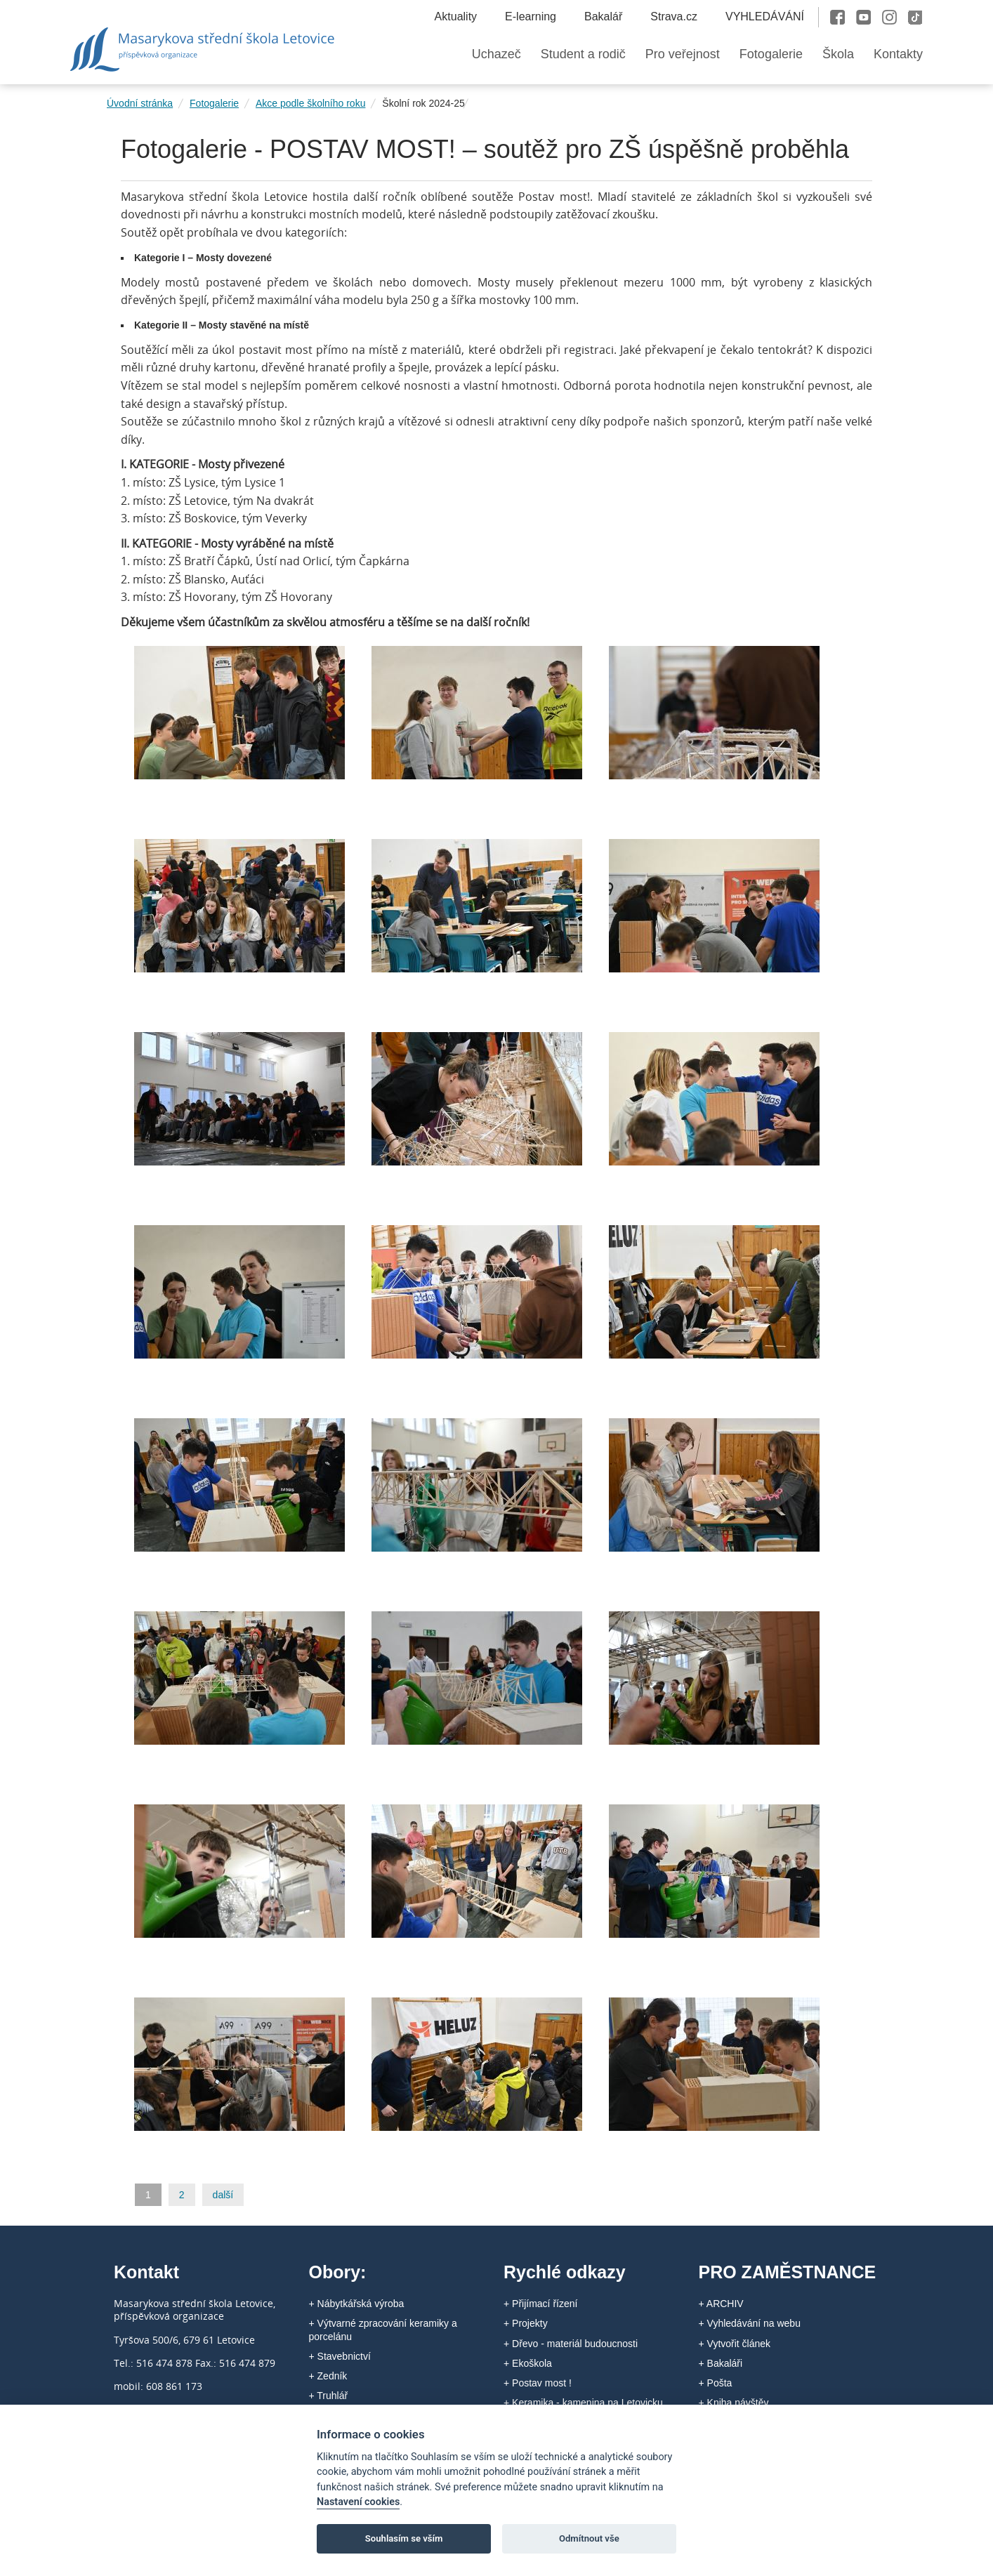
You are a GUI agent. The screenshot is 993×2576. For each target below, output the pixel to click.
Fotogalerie (214, 103)
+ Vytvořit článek (735, 2343)
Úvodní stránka (140, 103)
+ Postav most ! (538, 2383)
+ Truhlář (328, 2395)
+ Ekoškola (528, 2363)
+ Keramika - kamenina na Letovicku (583, 2402)
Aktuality (456, 16)
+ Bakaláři (721, 2363)
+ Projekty (526, 2323)
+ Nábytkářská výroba (357, 2303)
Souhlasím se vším (404, 2538)
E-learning (530, 16)
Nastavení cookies (358, 2502)
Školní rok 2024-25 (423, 103)
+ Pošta (715, 2383)
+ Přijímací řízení (540, 2303)
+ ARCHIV (721, 2303)
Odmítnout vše (589, 2538)
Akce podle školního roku (310, 103)
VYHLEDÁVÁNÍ (764, 16)
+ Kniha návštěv (734, 2402)
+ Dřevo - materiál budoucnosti (571, 2343)
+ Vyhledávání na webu (750, 2323)
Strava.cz (673, 16)
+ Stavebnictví (340, 2356)
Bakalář (603, 16)
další (223, 2194)
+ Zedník (328, 2376)
